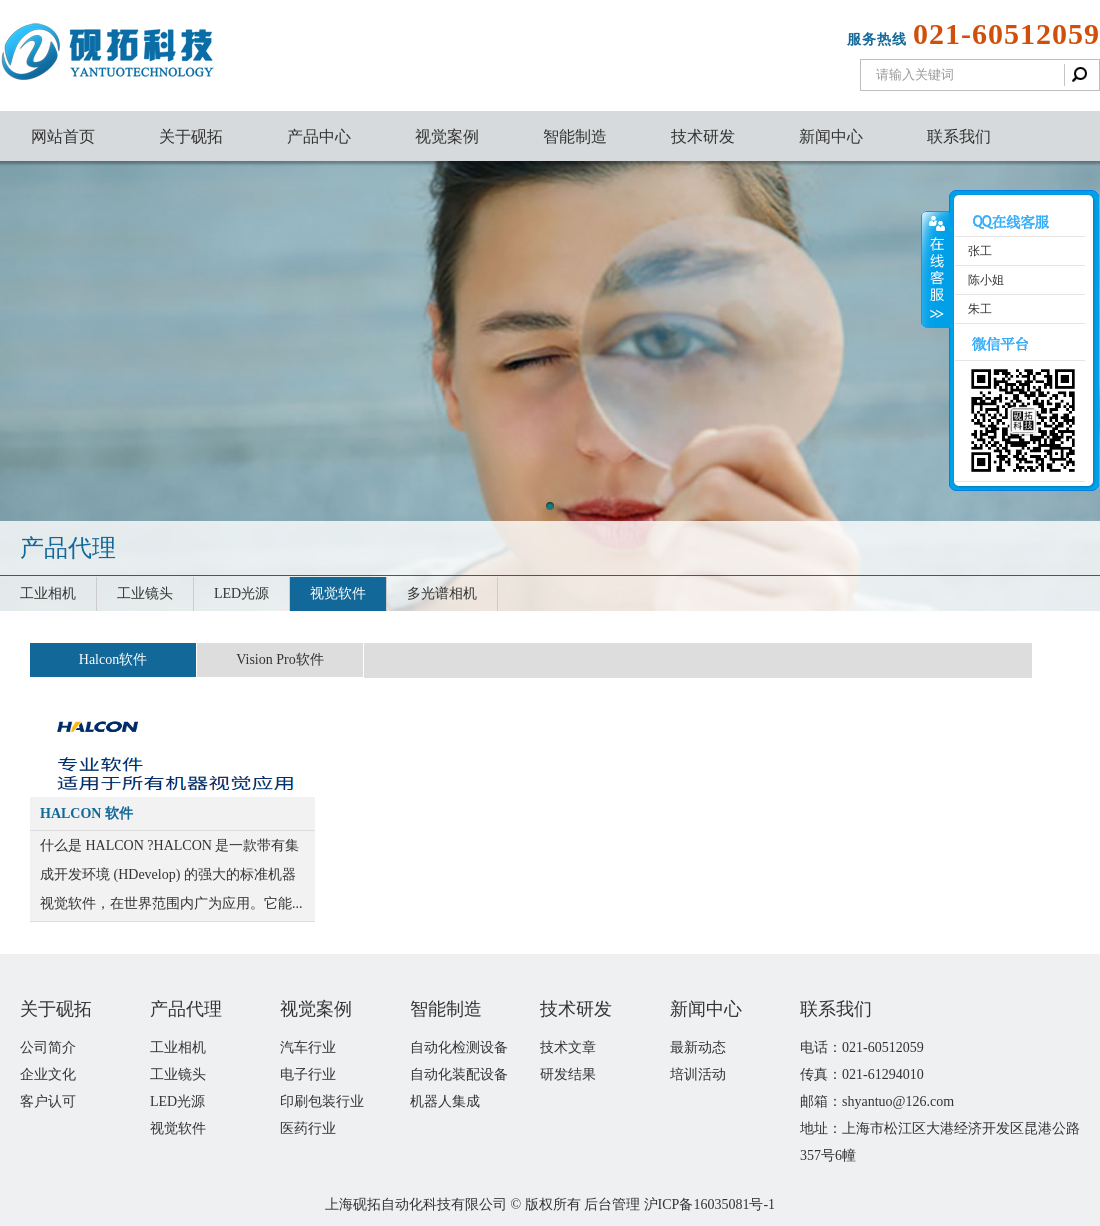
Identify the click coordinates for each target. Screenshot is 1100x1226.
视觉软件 (338, 593)
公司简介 (48, 1047)
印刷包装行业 (322, 1101)
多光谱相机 (442, 593)
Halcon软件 (113, 659)
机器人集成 (445, 1101)
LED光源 (241, 593)
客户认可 (48, 1101)
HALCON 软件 (86, 813)
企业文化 (48, 1074)
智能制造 (575, 136)
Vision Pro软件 (279, 659)
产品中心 (319, 136)
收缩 (935, 270)
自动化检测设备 (459, 1047)
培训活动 (698, 1074)
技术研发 (703, 136)
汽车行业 (308, 1047)
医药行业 (308, 1128)
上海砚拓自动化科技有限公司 (416, 1204)
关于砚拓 (191, 136)
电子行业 (308, 1074)
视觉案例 (447, 136)
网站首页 (63, 136)
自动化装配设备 (459, 1074)
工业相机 (48, 593)
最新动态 (698, 1047)
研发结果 (568, 1074)
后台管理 (612, 1204)
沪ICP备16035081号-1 (709, 1204)
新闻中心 (831, 136)
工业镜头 (145, 593)
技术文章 (568, 1047)
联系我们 (959, 136)
